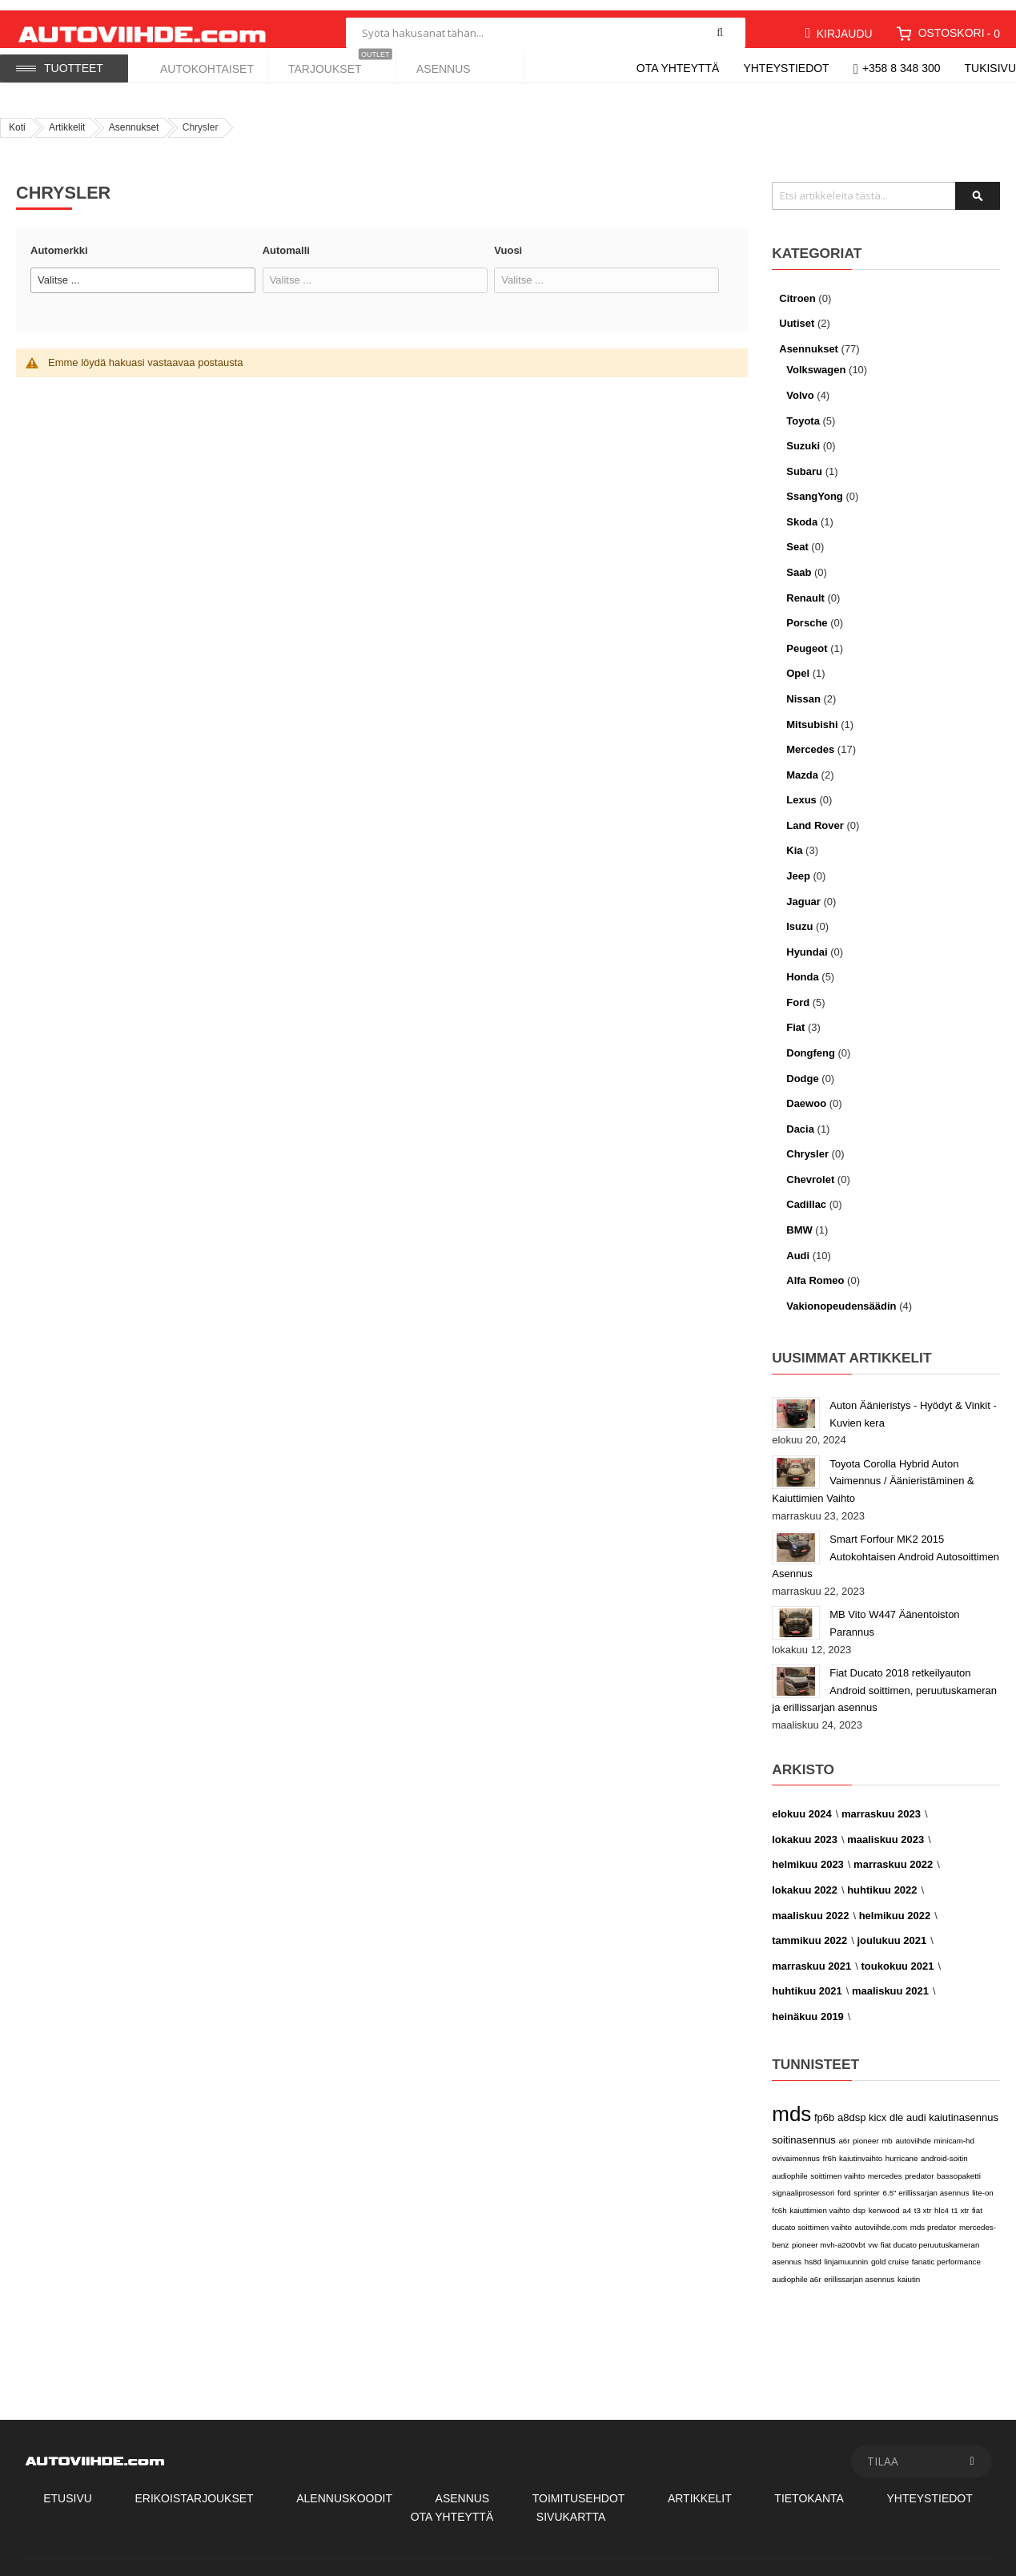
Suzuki (803, 435)
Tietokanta (809, 2487)
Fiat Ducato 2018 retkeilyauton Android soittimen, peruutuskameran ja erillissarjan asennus (884, 1679)
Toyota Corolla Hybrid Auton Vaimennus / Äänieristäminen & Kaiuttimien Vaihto (873, 1470)
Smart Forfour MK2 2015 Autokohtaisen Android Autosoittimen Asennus (885, 1546)
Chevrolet (810, 1169)
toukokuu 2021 (897, 1956)
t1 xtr (961, 2200)
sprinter (866, 2182)
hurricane (901, 2147)
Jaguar (803, 891)
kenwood (884, 2200)
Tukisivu (991, 68)
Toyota (803, 411)
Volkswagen (815, 359)
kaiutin (909, 2268)
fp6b (824, 2107)
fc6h (779, 2200)
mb (887, 2130)
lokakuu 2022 (804, 1880)
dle (896, 2107)
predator (919, 2165)
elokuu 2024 (801, 1803)
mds (791, 2103)
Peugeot (806, 638)
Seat (797, 537)
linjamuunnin (847, 2252)
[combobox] (545, 22)
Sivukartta (571, 2506)
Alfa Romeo (815, 1270)
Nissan (803, 688)
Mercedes (810, 739)
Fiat (795, 1018)
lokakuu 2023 (804, 1829)
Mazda (802, 765)
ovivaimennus (796, 2147)
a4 (906, 2200)
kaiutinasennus (963, 2107)
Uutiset (796, 313)
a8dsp (851, 2107)
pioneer (866, 2130)
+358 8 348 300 (901, 68)
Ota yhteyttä (678, 68)
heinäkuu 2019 (808, 2006)
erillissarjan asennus (859, 2268)
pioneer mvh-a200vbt (828, 2234)
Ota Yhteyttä (452, 2506)
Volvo (801, 385)
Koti (17, 117)
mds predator (933, 2216)
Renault (805, 588)
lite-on (983, 2182)
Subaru (804, 461)
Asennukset (134, 117)
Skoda (801, 511)
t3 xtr (923, 2200)
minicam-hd (954, 2130)
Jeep (798, 865)
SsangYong (814, 486)
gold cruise (890, 2252)
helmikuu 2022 (895, 1905)
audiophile (789, 2165)
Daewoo (806, 1093)
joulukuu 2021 (891, 1930)
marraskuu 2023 (881, 1803)
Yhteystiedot (786, 68)
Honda (802, 966)
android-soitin (944, 2147)
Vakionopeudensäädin (841, 1296)
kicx (877, 2107)
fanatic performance (946, 2252)
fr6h (830, 2147)
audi (916, 2107)
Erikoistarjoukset (194, 2487)
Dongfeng (810, 1042)
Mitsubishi (811, 714)
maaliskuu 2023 (885, 1829)
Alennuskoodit (344, 2487)
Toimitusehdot (578, 2487)
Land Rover (815, 815)
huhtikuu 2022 (882, 1880)
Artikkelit (67, 117)
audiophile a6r (796, 2268)
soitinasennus (804, 2129)
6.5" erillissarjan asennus (926, 2182)
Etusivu (67, 2487)
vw (872, 2234)
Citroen (797, 288)
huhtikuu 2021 (806, 1980)
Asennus (463, 2487)
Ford (797, 992)
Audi (797, 1245)
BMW (799, 1220)
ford (844, 2182)
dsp (859, 2200)
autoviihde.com (881, 2216)
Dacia (800, 1119)
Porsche (806, 612)
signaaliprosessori (803, 2182)
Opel (797, 663)
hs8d (813, 2252)
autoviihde (912, 2130)
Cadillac (806, 1195)
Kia (794, 840)
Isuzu (799, 916)
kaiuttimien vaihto (819, 2200)
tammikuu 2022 (809, 1930)
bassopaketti (959, 2165)
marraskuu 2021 (811, 1956)
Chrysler (807, 1143)
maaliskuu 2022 (810, 1905)
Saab (798, 562)
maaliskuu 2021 (890, 1980)
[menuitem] (204, 65)
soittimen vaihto (837, 2165)
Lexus (801, 789)
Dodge (802, 1068)
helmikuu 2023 (808, 1855)
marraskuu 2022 (893, 1855)
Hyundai (806, 942)
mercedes (885, 2165)
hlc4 (941, 2200)
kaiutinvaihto (860, 2147)
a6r (843, 2130)
